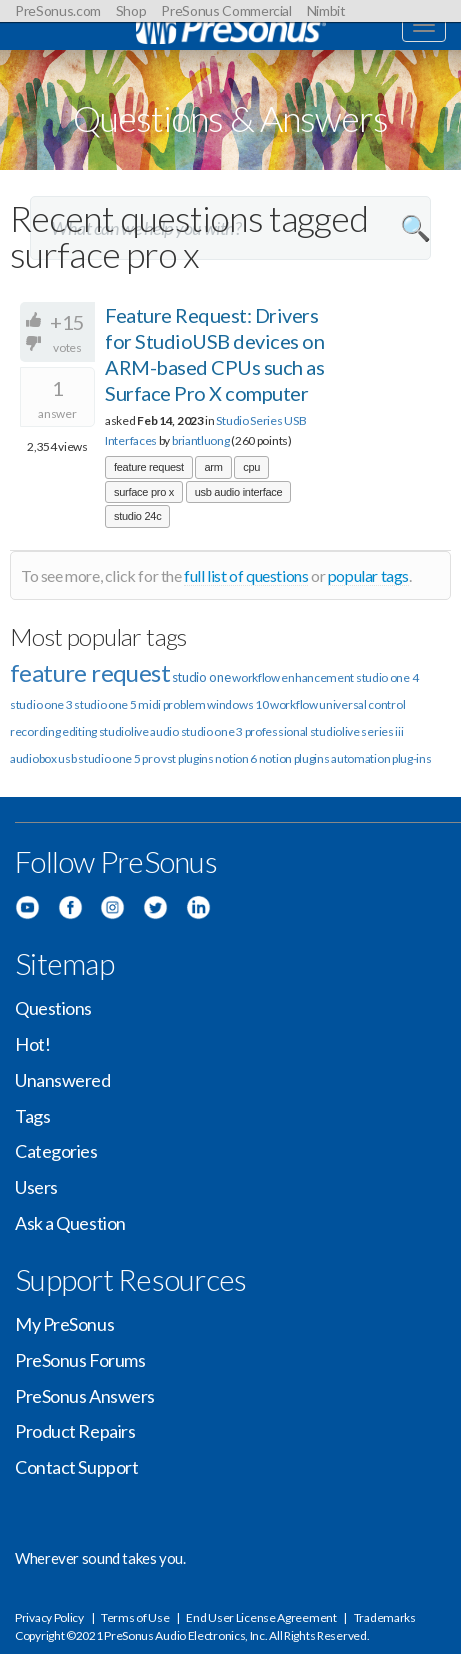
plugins (312, 758)
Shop (131, 10)
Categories (56, 1151)
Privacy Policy (49, 1617)
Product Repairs (75, 1431)
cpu (251, 467)
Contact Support (76, 1467)
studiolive (124, 731)
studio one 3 (41, 704)
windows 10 (237, 704)
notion (275, 758)
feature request (149, 467)
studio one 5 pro (118, 758)
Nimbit (326, 10)
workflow (294, 704)
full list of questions (246, 575)
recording (35, 731)
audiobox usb (43, 758)
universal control (362, 704)
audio (164, 731)
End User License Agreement (261, 1617)
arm (213, 467)
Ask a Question (70, 1223)
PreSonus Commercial (226, 10)
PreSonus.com (58, 10)
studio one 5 (105, 704)
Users (36, 1187)
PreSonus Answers (85, 1396)
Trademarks (385, 1617)
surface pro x (144, 492)
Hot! (32, 1044)
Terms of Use (135, 1617)
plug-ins (412, 758)
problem (184, 704)
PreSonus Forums (80, 1360)
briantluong (201, 440)
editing (79, 731)
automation (360, 758)
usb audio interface (239, 492)
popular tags (368, 575)
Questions (53, 1008)
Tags (32, 1116)
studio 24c (137, 516)
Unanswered (63, 1080)
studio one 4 (387, 677)
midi (149, 704)
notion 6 (236, 758)
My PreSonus (64, 1324)
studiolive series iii (357, 731)
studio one (201, 677)
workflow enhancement (293, 677)
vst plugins (187, 758)
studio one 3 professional (245, 731)
